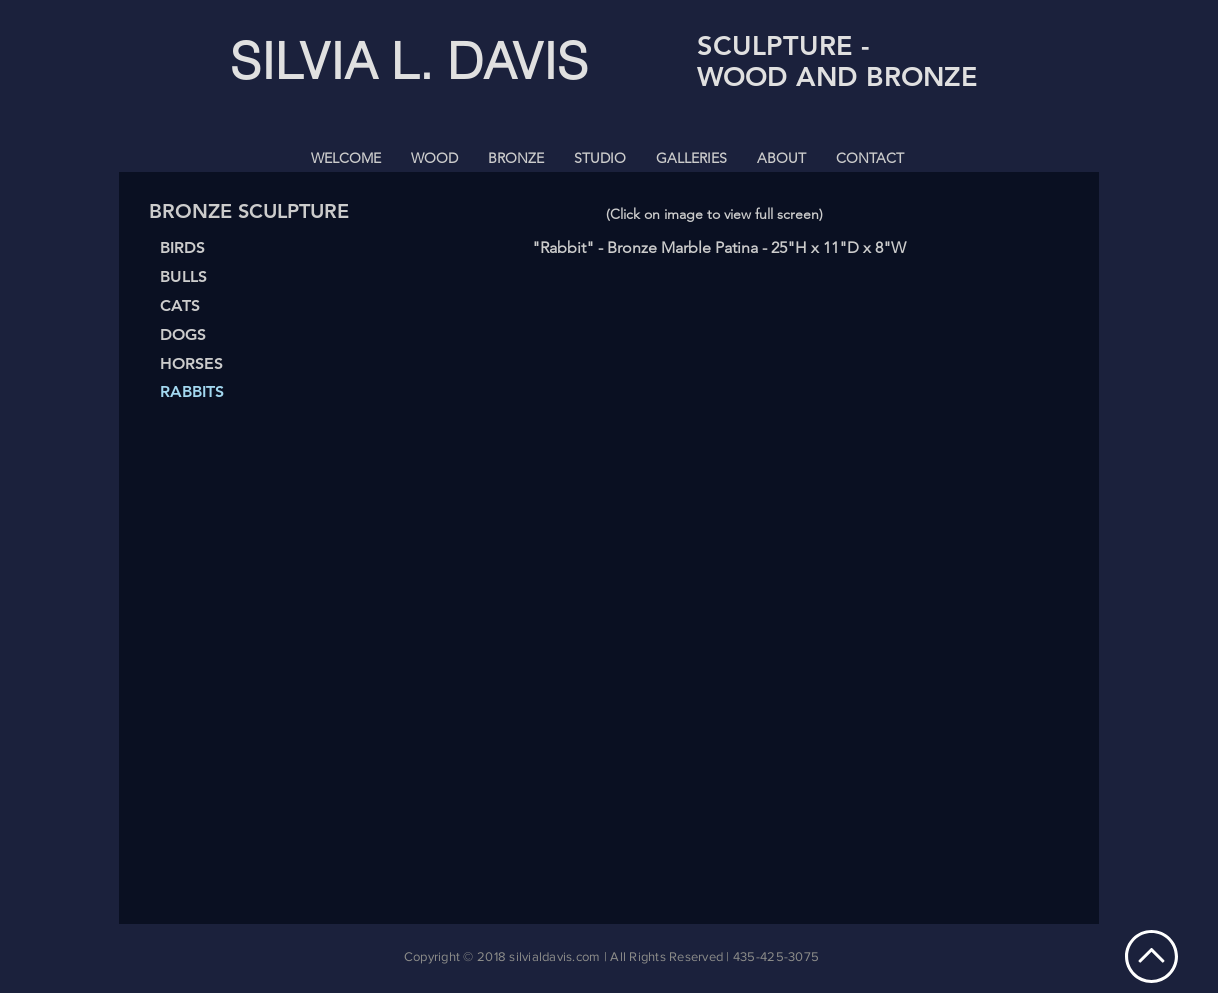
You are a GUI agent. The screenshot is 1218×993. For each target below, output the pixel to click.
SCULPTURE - (783, 45)
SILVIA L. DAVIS (409, 61)
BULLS (183, 276)
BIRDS (182, 247)
